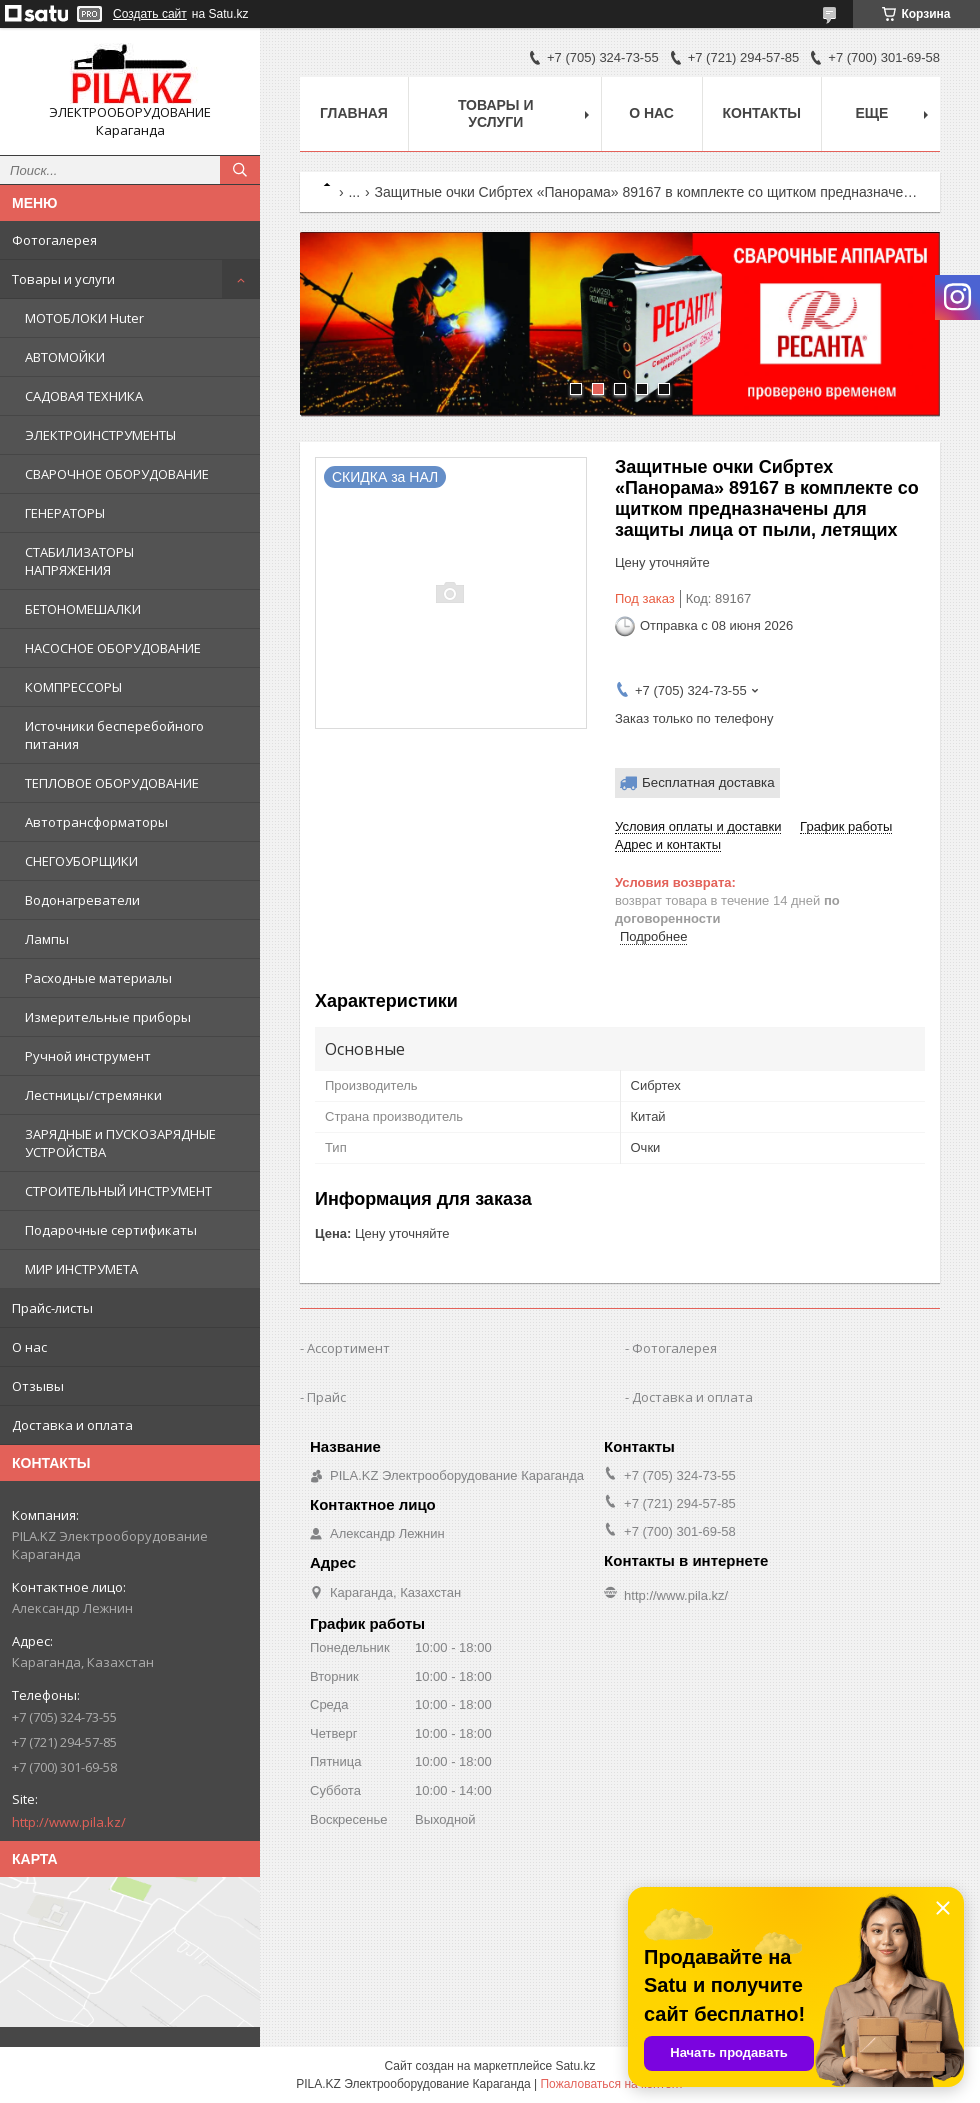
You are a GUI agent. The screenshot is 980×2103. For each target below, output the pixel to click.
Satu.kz (575, 2066)
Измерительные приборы (108, 1017)
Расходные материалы (98, 978)
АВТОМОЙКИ (65, 357)
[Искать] (240, 170)
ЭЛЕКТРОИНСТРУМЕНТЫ (100, 435)
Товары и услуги (63, 279)
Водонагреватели (82, 900)
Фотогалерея (54, 240)
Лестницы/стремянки (93, 1095)
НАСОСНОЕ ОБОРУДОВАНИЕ (113, 648)
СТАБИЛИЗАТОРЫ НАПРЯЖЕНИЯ (79, 561)
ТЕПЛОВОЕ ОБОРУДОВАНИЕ (112, 783)
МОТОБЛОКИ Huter (84, 318)
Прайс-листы (52, 1308)
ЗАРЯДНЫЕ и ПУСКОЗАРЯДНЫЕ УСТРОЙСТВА (120, 1143)
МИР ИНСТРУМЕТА (81, 1269)
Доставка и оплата (72, 1425)
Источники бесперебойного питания (114, 735)
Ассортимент (348, 1348)
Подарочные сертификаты (111, 1230)
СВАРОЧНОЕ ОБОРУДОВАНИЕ (117, 474)
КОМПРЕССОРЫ (73, 687)
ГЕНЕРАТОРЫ (65, 513)
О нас (29, 1347)
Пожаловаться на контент (611, 2084)
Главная (354, 113)
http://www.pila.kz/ (69, 1822)
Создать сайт (150, 14)
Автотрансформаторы (96, 822)
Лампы (47, 939)
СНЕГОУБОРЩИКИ (81, 861)
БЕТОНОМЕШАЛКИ (83, 609)
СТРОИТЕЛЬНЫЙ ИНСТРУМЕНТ (118, 1191)
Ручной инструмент (88, 1056)
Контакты (762, 113)
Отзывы (38, 1386)
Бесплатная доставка (708, 782)
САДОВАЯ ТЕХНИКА (84, 396)
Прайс (326, 1397)
